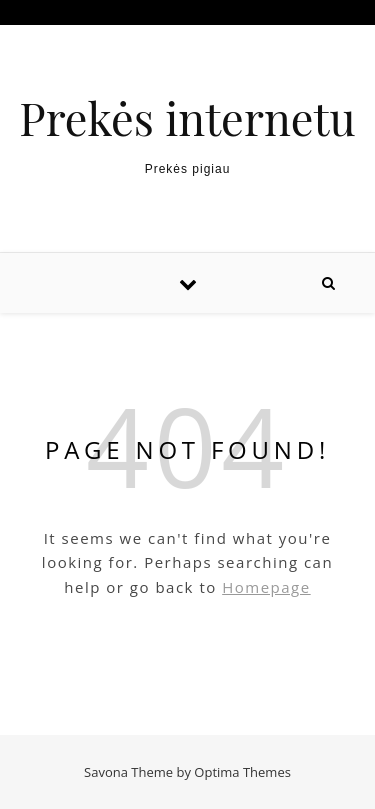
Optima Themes (242, 772)
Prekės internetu (187, 117)
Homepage (266, 587)
